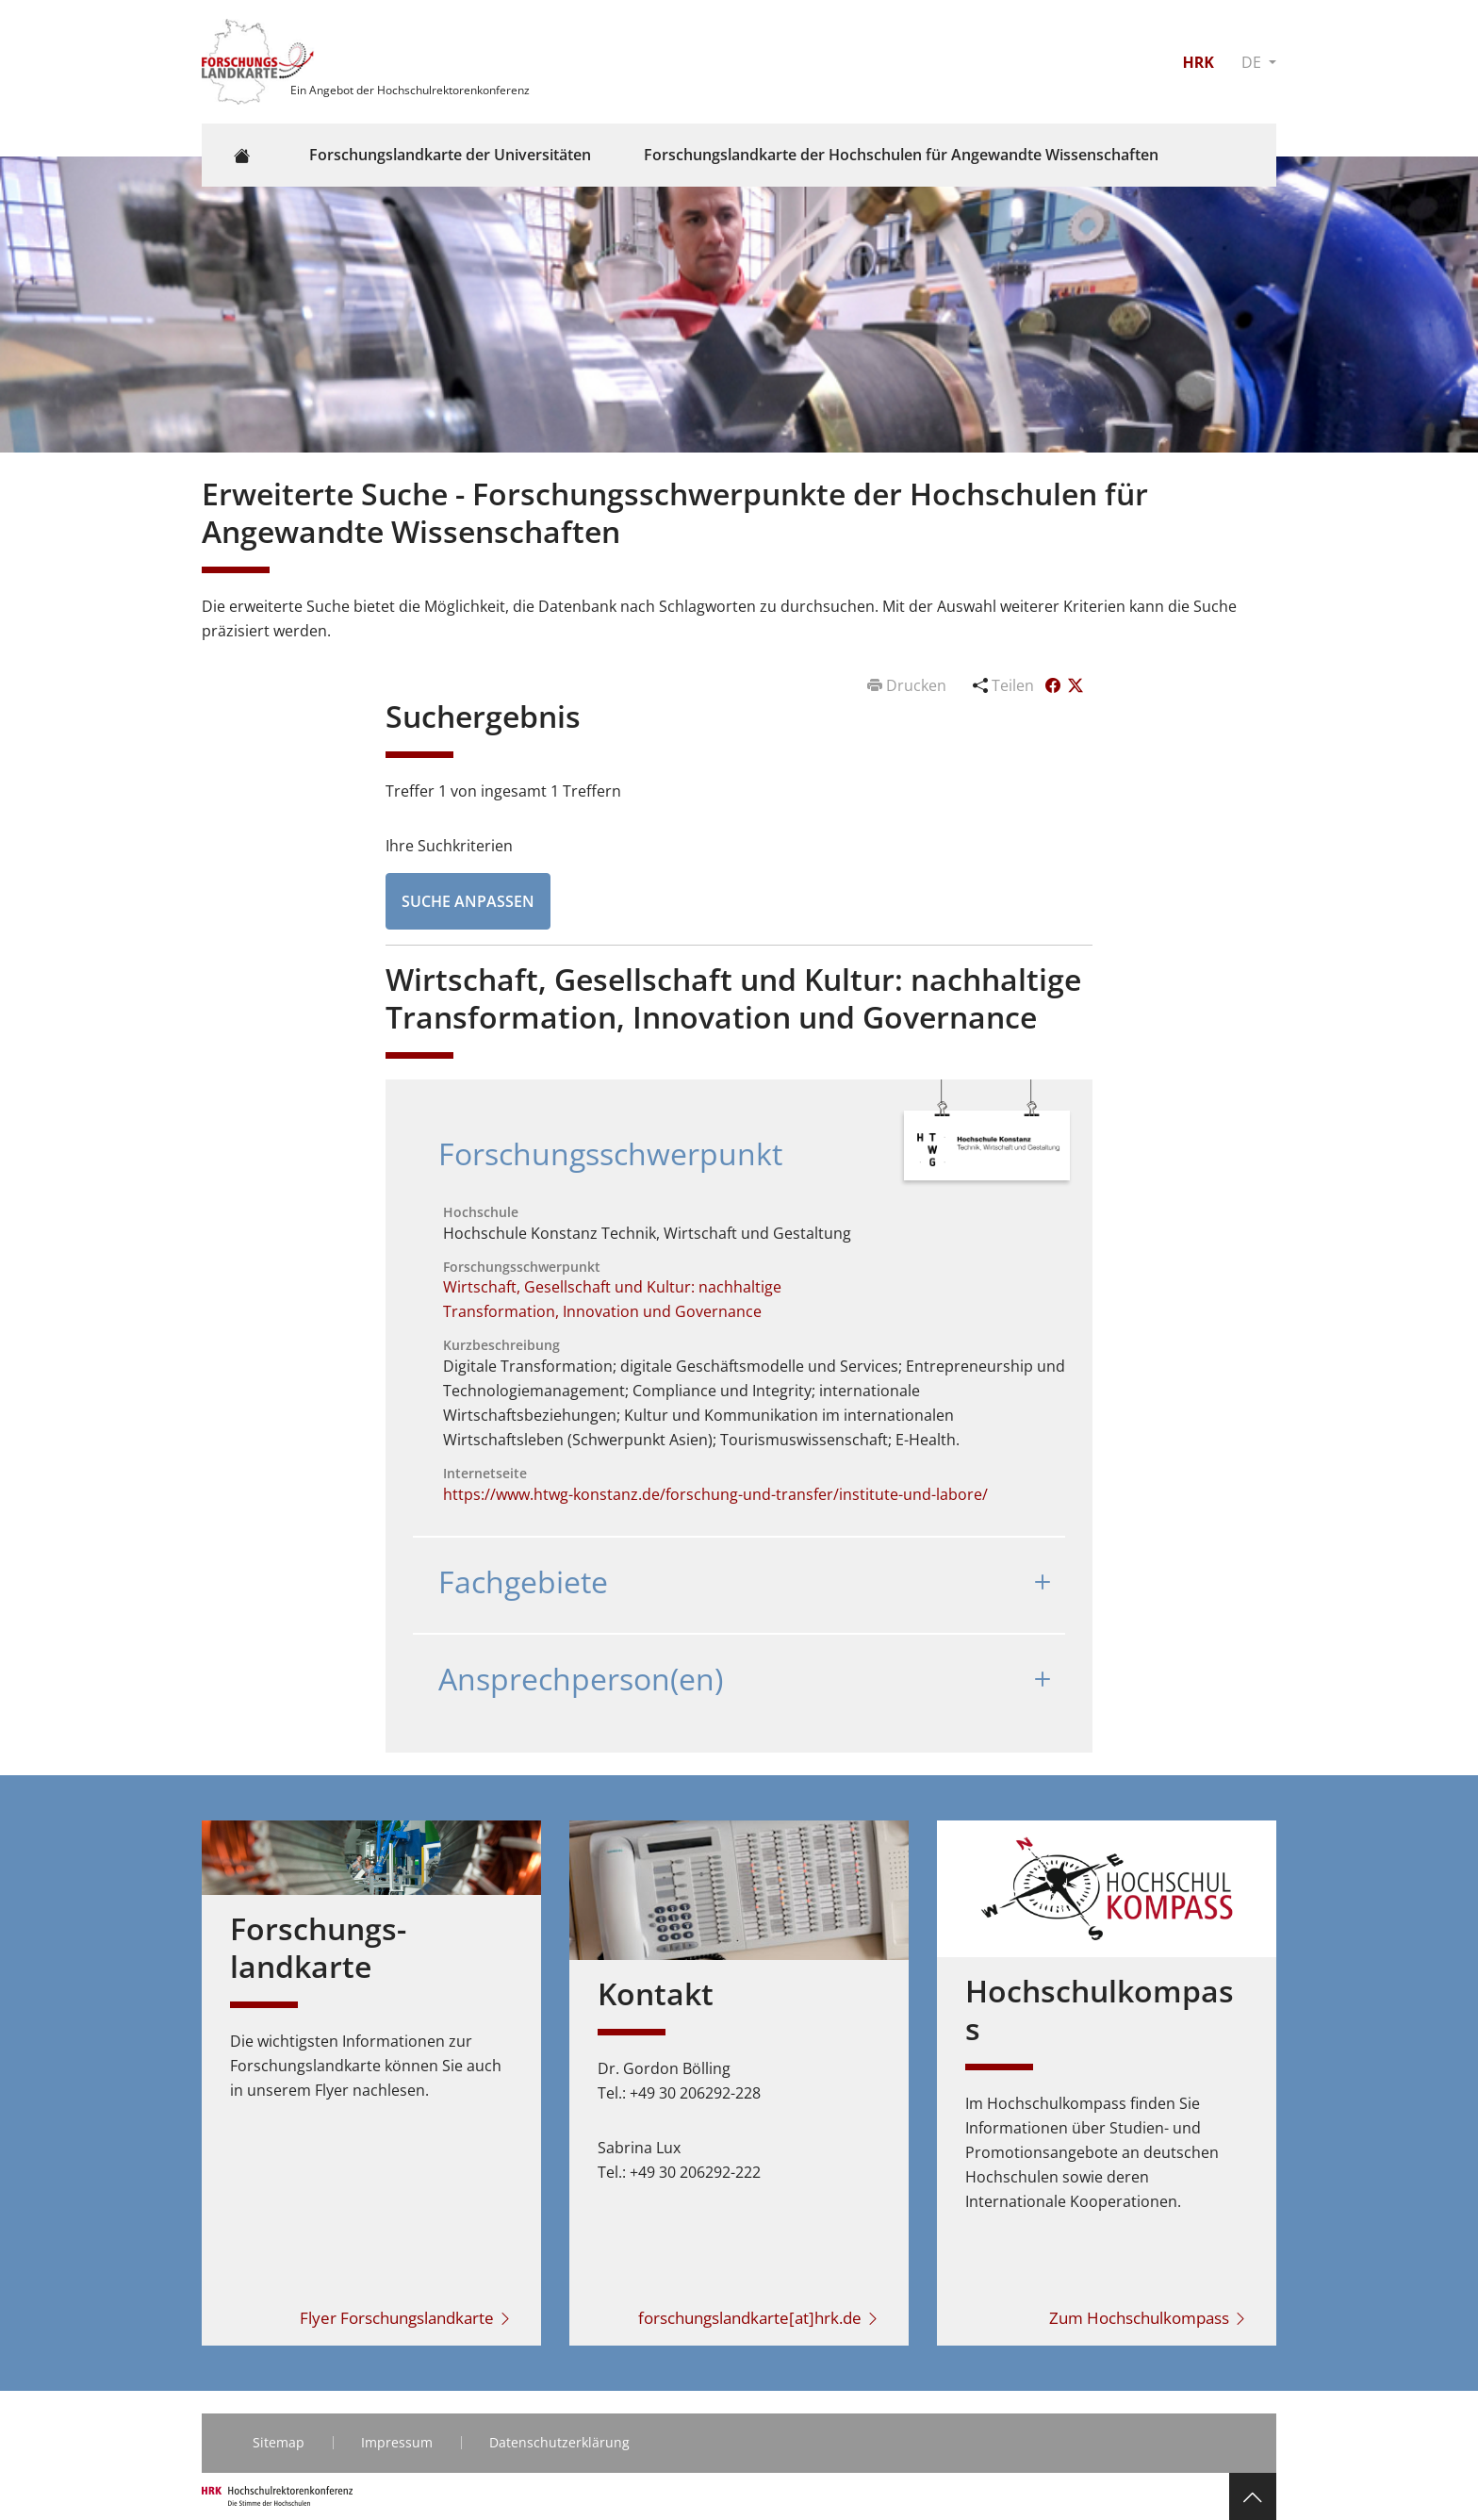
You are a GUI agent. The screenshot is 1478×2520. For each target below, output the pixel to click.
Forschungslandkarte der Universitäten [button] (450, 154)
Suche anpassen (468, 901)
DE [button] (1253, 62)
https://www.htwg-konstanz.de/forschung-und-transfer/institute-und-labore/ (715, 1494)
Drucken (908, 685)
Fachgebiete (523, 1581)
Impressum (397, 2442)
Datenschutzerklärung (559, 2442)
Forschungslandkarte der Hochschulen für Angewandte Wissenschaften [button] (901, 154)
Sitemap (278, 2442)
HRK (1197, 62)
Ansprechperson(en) (580, 1678)
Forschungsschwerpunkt (610, 1153)
